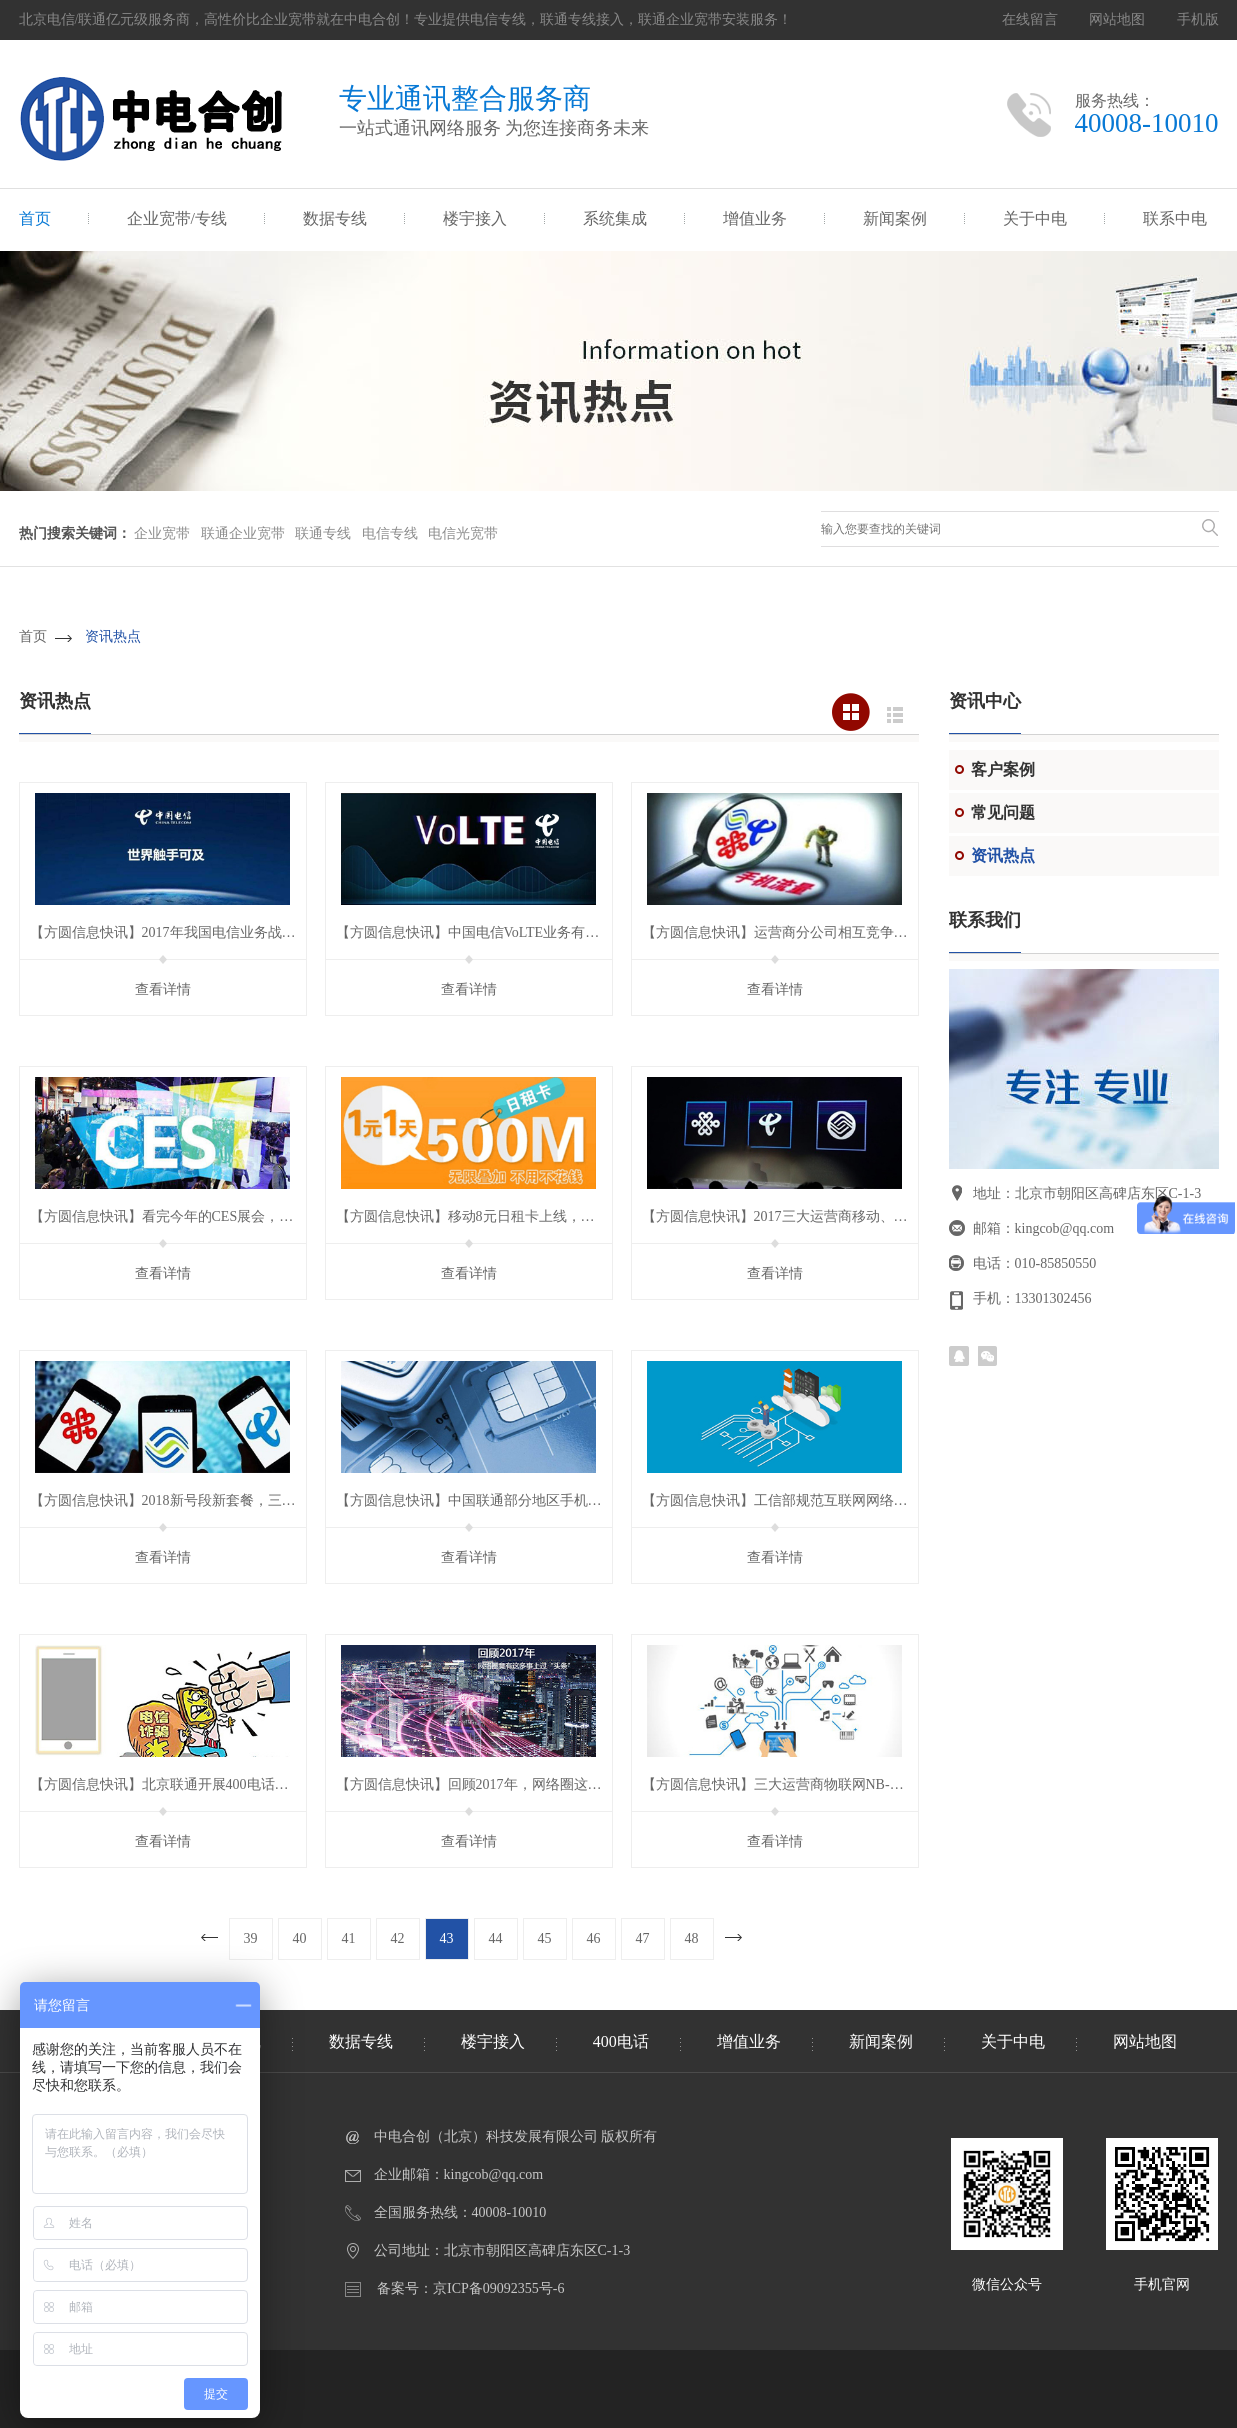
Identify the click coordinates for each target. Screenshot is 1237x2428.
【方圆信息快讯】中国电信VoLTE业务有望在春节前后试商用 (524, 932)
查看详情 (163, 989)
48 (692, 1938)
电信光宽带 (463, 533)
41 (349, 1938)
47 (643, 1938)
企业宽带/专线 (177, 218)
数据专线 (335, 218)
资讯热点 (113, 636)
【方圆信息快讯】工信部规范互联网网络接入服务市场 (810, 1500)
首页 (35, 218)
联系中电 (1175, 218)
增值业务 (755, 218)
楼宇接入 (475, 218)
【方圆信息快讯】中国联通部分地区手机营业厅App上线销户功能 (537, 1500)
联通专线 (323, 533)
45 (545, 1938)
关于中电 (1035, 218)
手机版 (1198, 19)
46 (594, 1938)
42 (398, 1938)
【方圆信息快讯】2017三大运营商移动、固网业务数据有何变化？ (845, 1216)
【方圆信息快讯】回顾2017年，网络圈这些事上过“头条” (510, 1784)
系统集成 (615, 218)
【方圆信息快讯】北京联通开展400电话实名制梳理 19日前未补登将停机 (252, 1784)
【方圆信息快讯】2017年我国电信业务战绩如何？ (184, 932)
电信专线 (390, 533)
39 (251, 1938)
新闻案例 (895, 218)
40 (300, 1938)
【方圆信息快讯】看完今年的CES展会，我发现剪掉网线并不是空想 (239, 1216)
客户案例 (1003, 769)
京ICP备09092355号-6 (498, 2288)
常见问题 (1003, 812)
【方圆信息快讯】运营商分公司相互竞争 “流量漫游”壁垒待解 (832, 932)
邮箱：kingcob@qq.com (1044, 1228)
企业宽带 (162, 533)
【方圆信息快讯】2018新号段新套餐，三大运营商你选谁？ (212, 1500)
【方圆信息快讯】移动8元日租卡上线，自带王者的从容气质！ (528, 1216)
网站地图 (1117, 19)
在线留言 (1030, 19)
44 (496, 1938)
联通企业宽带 (243, 533)
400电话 (621, 2041)
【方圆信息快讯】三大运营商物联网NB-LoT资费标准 (806, 1784)
